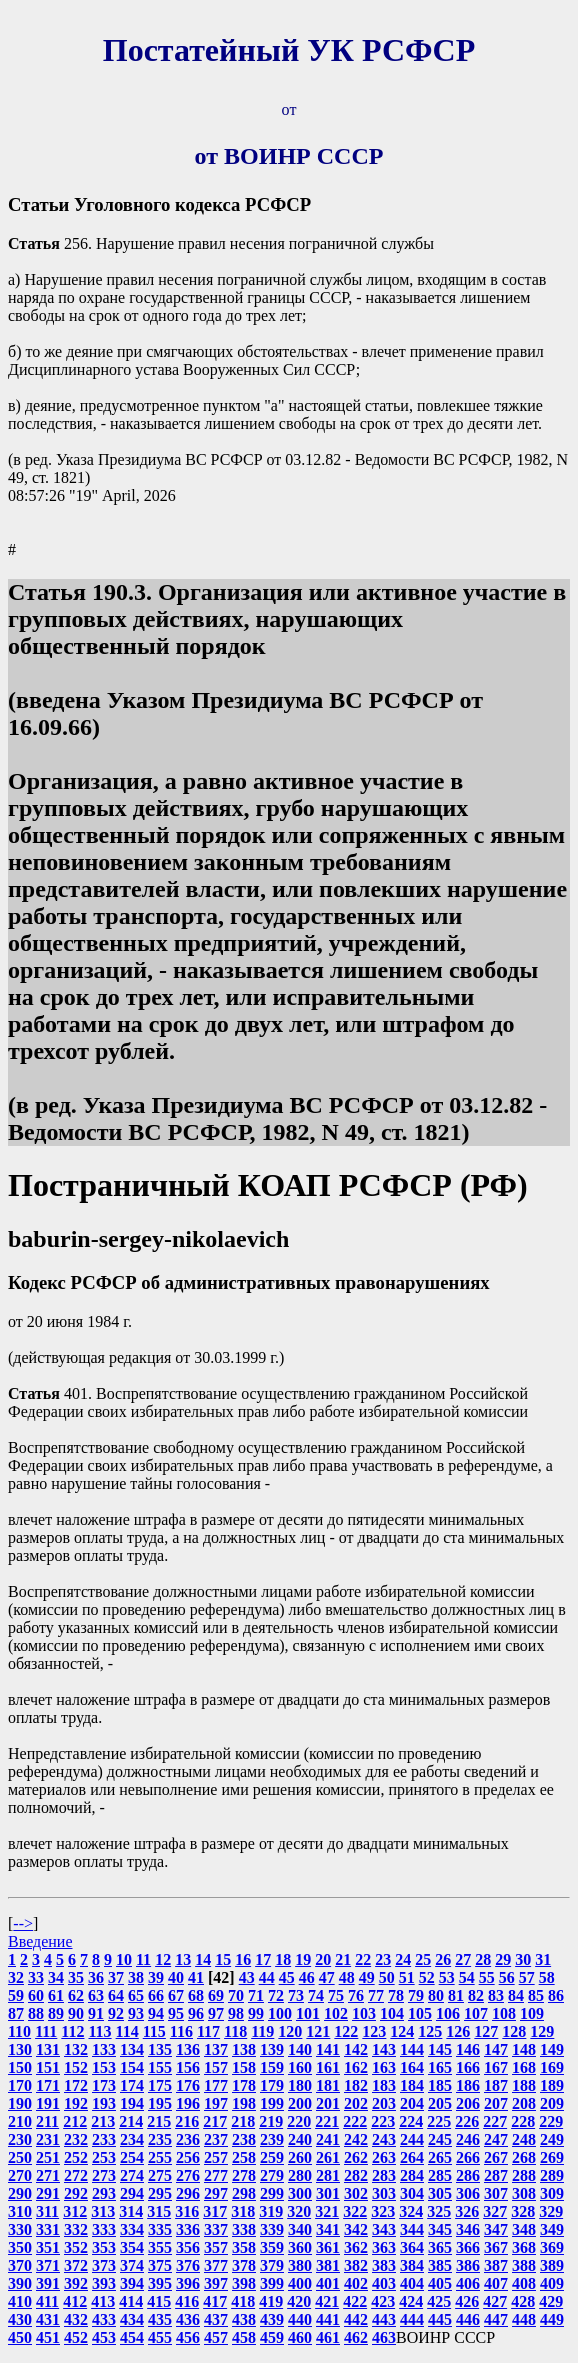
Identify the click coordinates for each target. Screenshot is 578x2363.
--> (23, 1923)
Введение (40, 1941)
